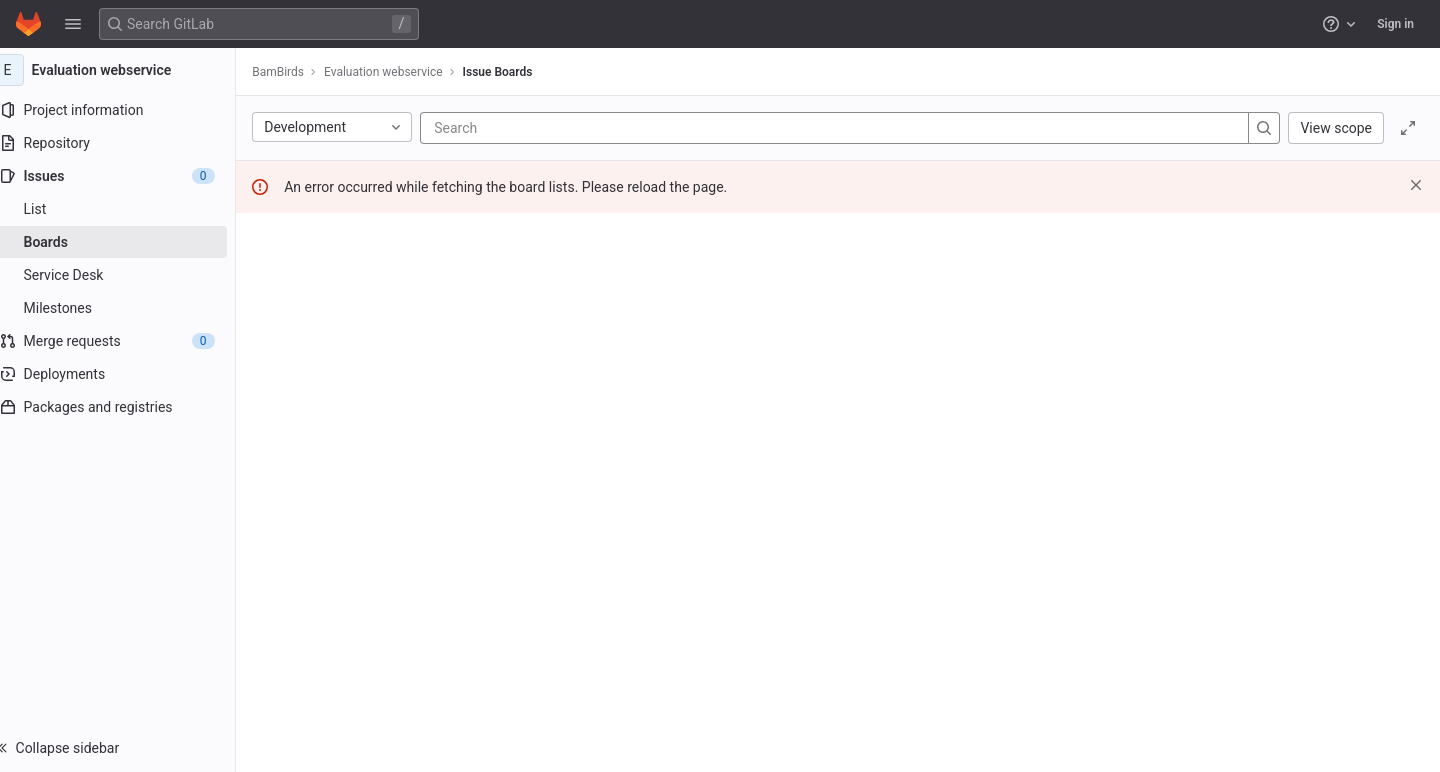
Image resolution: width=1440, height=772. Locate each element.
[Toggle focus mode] (1408, 128)
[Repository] (127, 143)
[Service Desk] (127, 275)
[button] (73, 24)
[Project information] (127, 110)
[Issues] (127, 176)
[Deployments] (127, 374)
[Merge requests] (127, 341)
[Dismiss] (1416, 185)
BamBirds (298, 72)
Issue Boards (517, 72)
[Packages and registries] (127, 407)
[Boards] (127, 242)
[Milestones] (127, 308)
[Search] (574, 128)
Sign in (1395, 24)
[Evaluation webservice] (128, 70)
